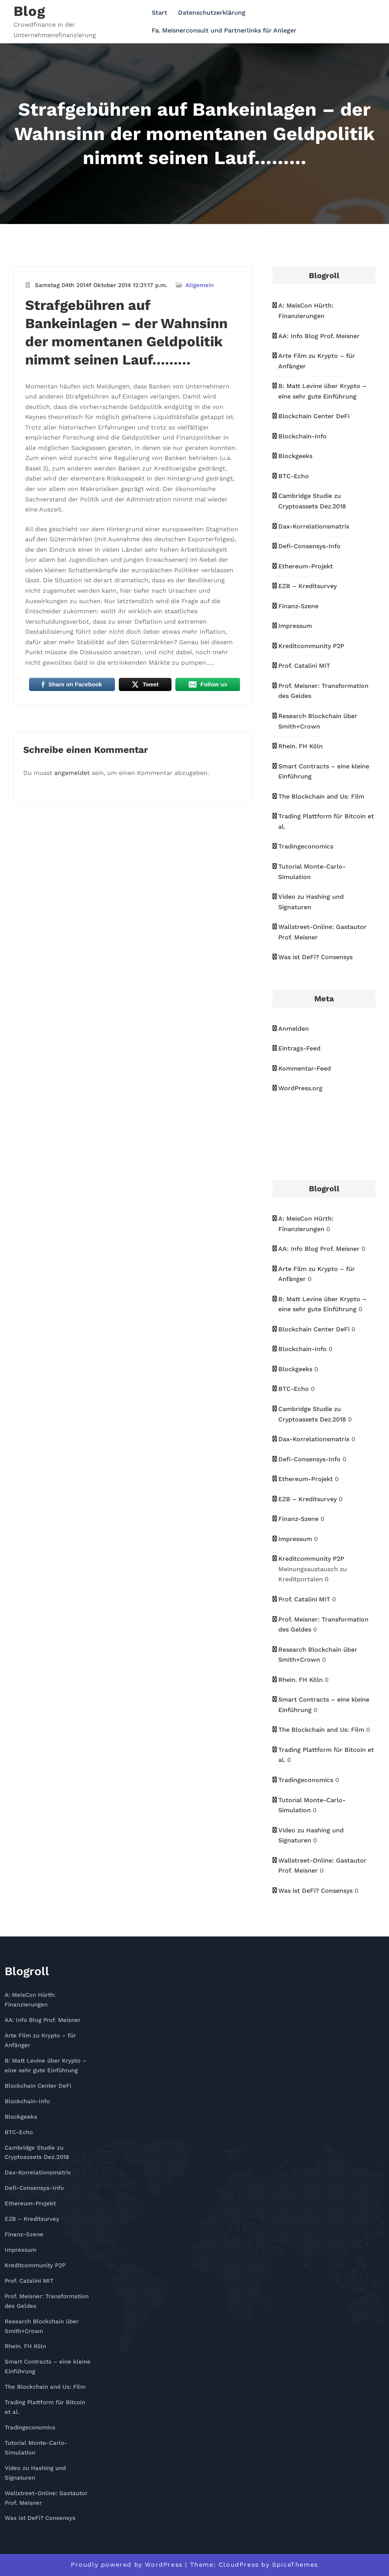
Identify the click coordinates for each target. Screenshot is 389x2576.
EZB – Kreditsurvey (307, 586)
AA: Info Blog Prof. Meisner (319, 336)
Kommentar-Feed (304, 1068)
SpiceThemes (295, 2564)
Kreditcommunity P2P (311, 646)
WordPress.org (300, 1088)
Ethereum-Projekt (305, 566)
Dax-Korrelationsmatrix (314, 526)
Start (159, 12)
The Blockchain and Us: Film (321, 796)
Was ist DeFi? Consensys (315, 957)
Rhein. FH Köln (300, 746)
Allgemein (199, 285)
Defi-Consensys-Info (309, 546)
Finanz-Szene (298, 606)
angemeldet (72, 773)
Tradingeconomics (305, 846)
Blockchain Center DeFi (314, 416)
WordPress (163, 2564)
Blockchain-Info (302, 436)
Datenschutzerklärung (211, 12)
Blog (29, 11)
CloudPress (239, 2564)
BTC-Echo (293, 476)
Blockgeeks (295, 456)
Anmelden (293, 1028)
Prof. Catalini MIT (304, 665)
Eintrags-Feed (299, 1048)
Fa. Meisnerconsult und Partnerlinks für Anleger (224, 30)
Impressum (295, 625)
